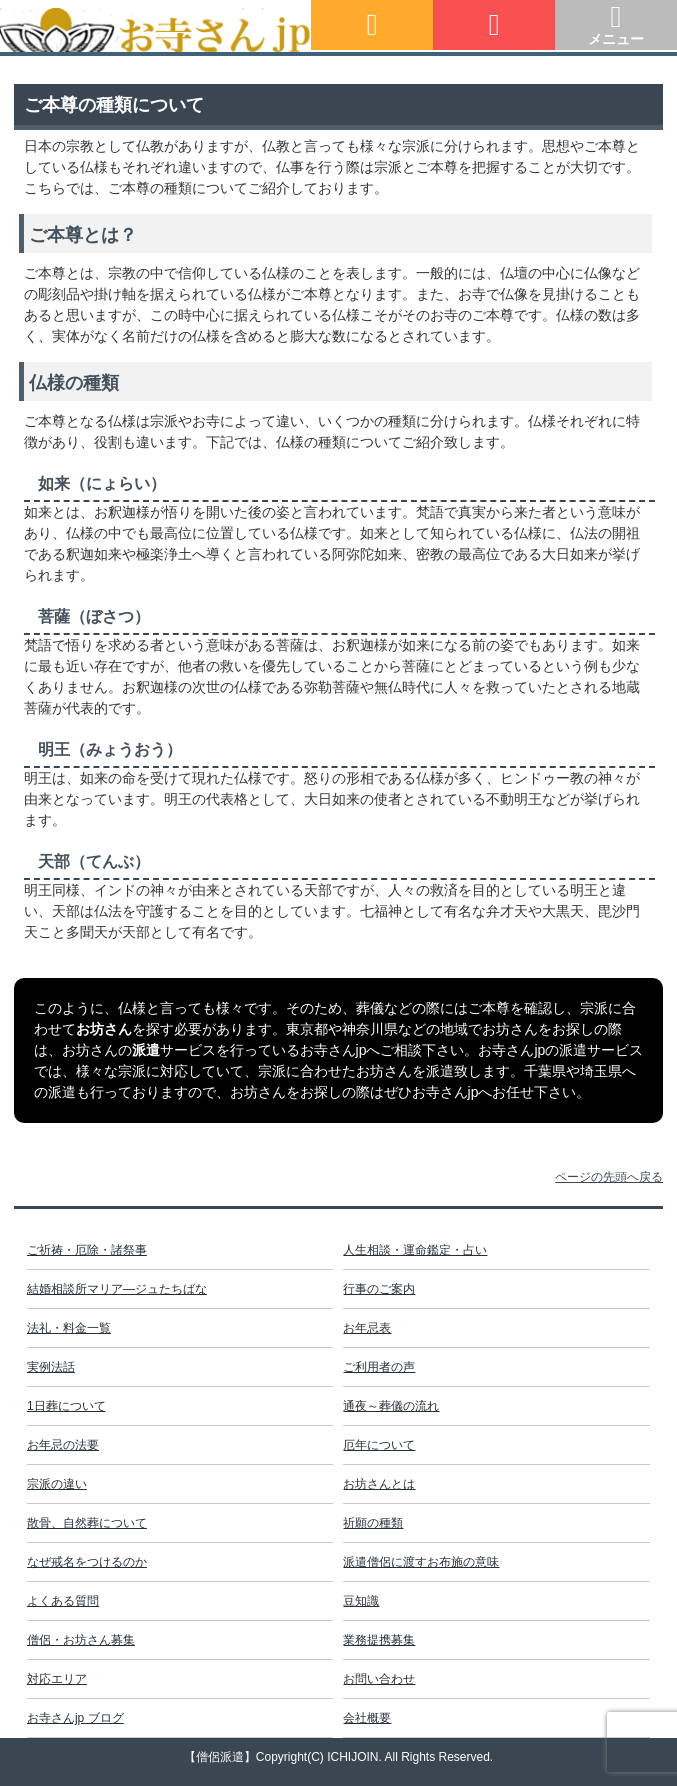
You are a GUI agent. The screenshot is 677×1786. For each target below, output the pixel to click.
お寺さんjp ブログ (75, 1718)
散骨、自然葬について (87, 1523)
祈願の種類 (373, 1523)
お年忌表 (367, 1328)
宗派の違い (57, 1484)
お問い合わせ (379, 1679)
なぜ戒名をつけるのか (87, 1562)
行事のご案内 (379, 1289)
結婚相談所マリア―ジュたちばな (117, 1289)
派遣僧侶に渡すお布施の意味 (421, 1562)
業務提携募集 (379, 1640)
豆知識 (361, 1601)
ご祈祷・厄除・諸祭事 (87, 1250)
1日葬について (66, 1406)
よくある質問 (63, 1601)
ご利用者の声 (379, 1367)
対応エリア (57, 1679)
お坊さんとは (379, 1484)
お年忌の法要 (63, 1445)
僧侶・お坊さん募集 (81, 1640)
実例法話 (51, 1367)
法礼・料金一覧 (69, 1328)
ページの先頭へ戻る (609, 1177)
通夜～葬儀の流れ (391, 1406)
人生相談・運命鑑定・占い (415, 1250)
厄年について (379, 1445)
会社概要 (367, 1718)
